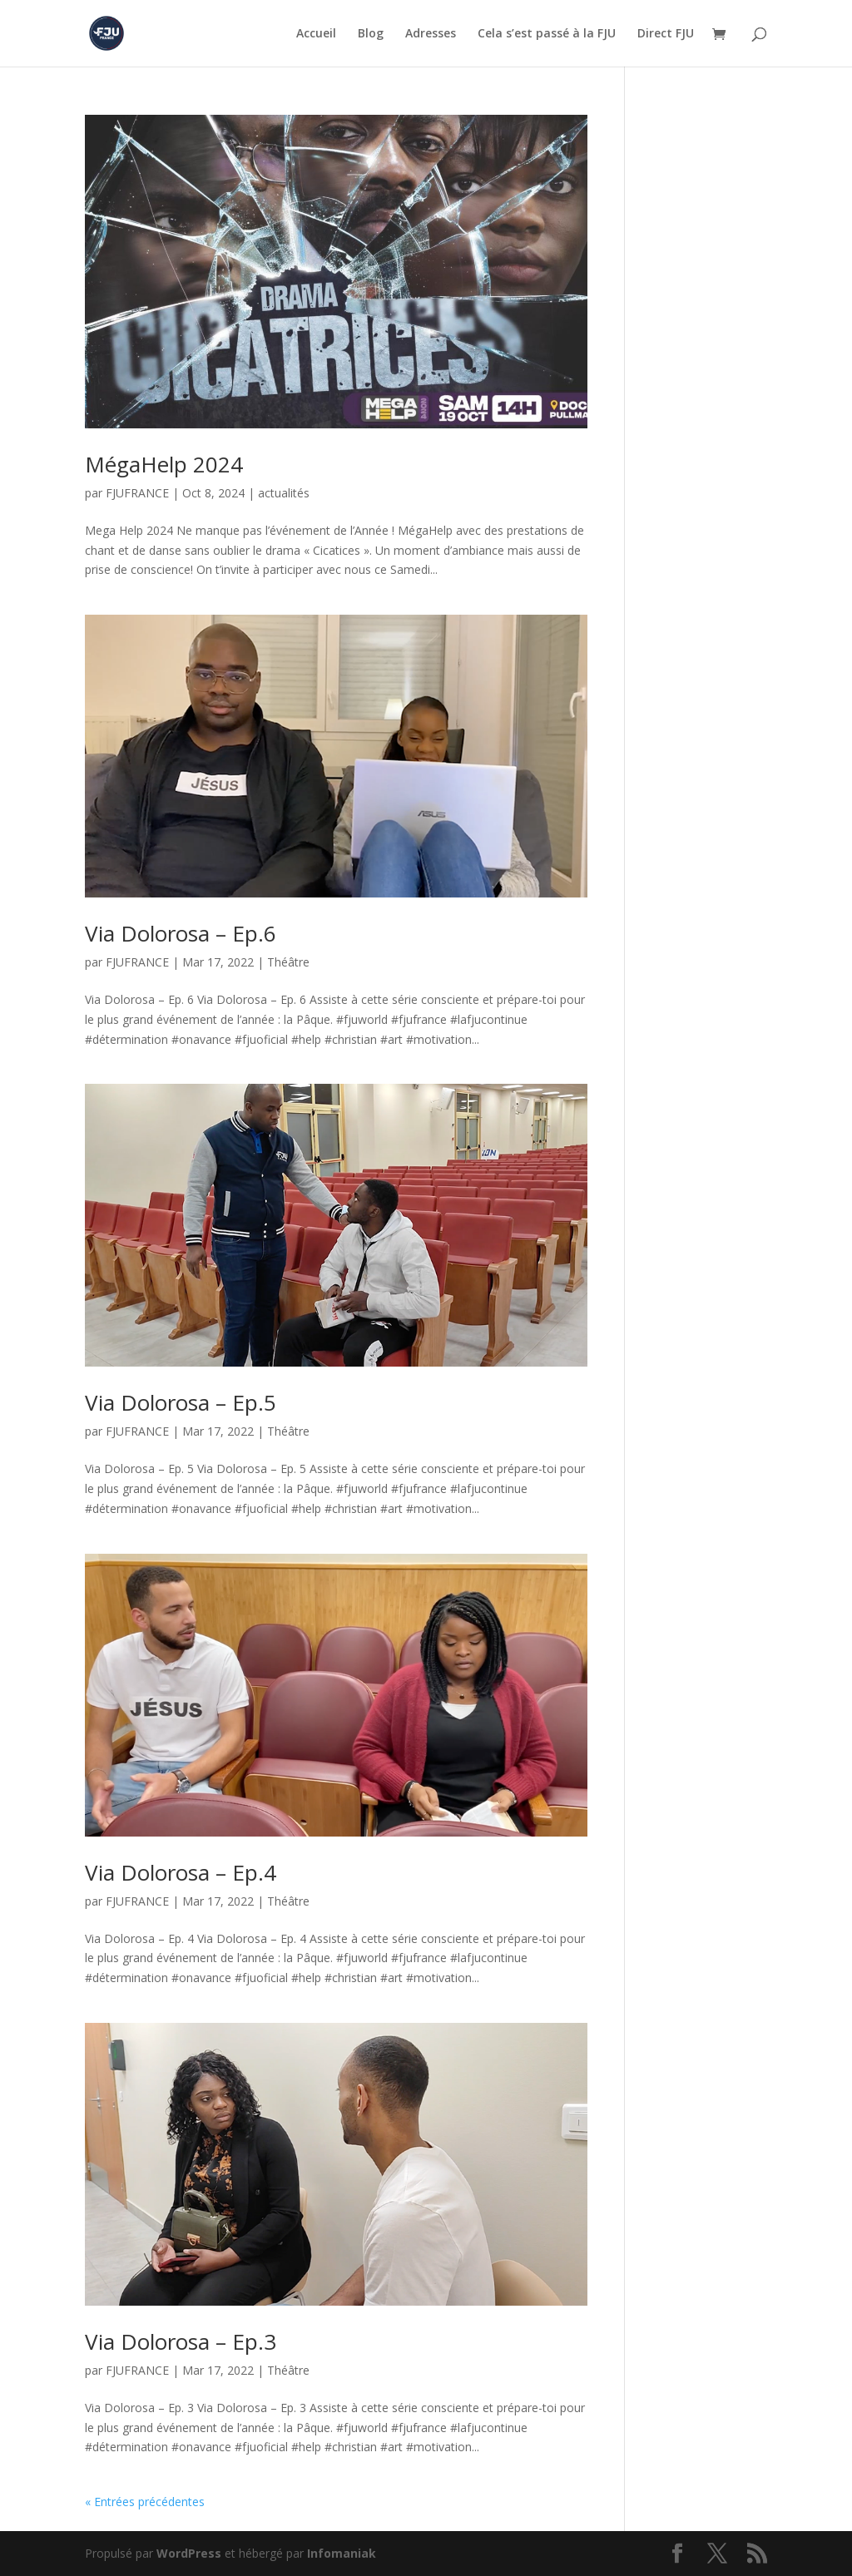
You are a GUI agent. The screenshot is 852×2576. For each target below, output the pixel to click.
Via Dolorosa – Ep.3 (180, 2341)
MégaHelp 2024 (164, 464)
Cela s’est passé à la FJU (547, 34)
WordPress (188, 2553)
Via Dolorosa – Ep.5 (180, 1402)
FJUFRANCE (137, 493)
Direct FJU (665, 34)
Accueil (316, 34)
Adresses (430, 34)
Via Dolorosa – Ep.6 (180, 933)
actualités (284, 493)
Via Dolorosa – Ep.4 (180, 1872)
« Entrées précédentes (145, 2501)
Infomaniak (341, 2553)
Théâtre (288, 962)
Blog (371, 34)
